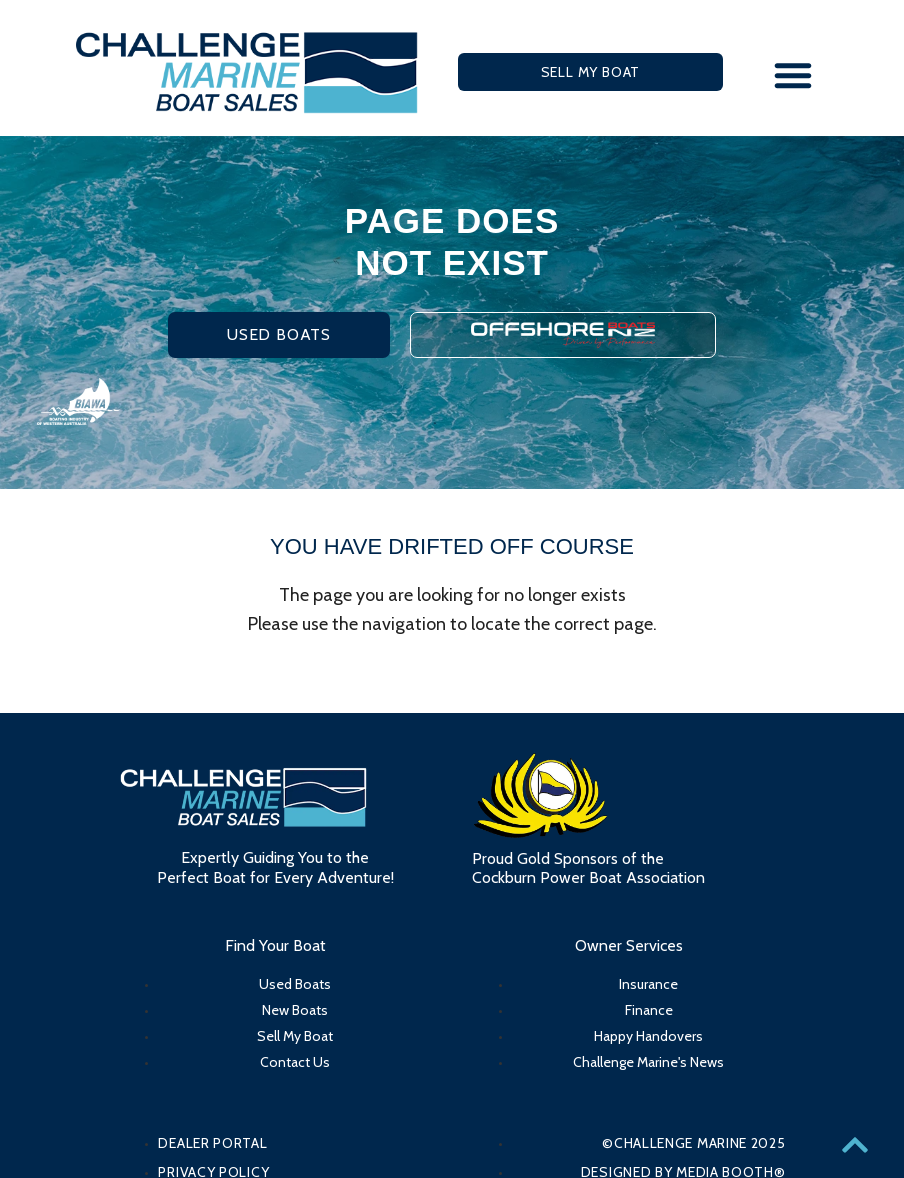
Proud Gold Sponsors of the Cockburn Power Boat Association (588, 868)
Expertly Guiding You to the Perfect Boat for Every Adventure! (275, 867)
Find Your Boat (275, 945)
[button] (793, 75)
